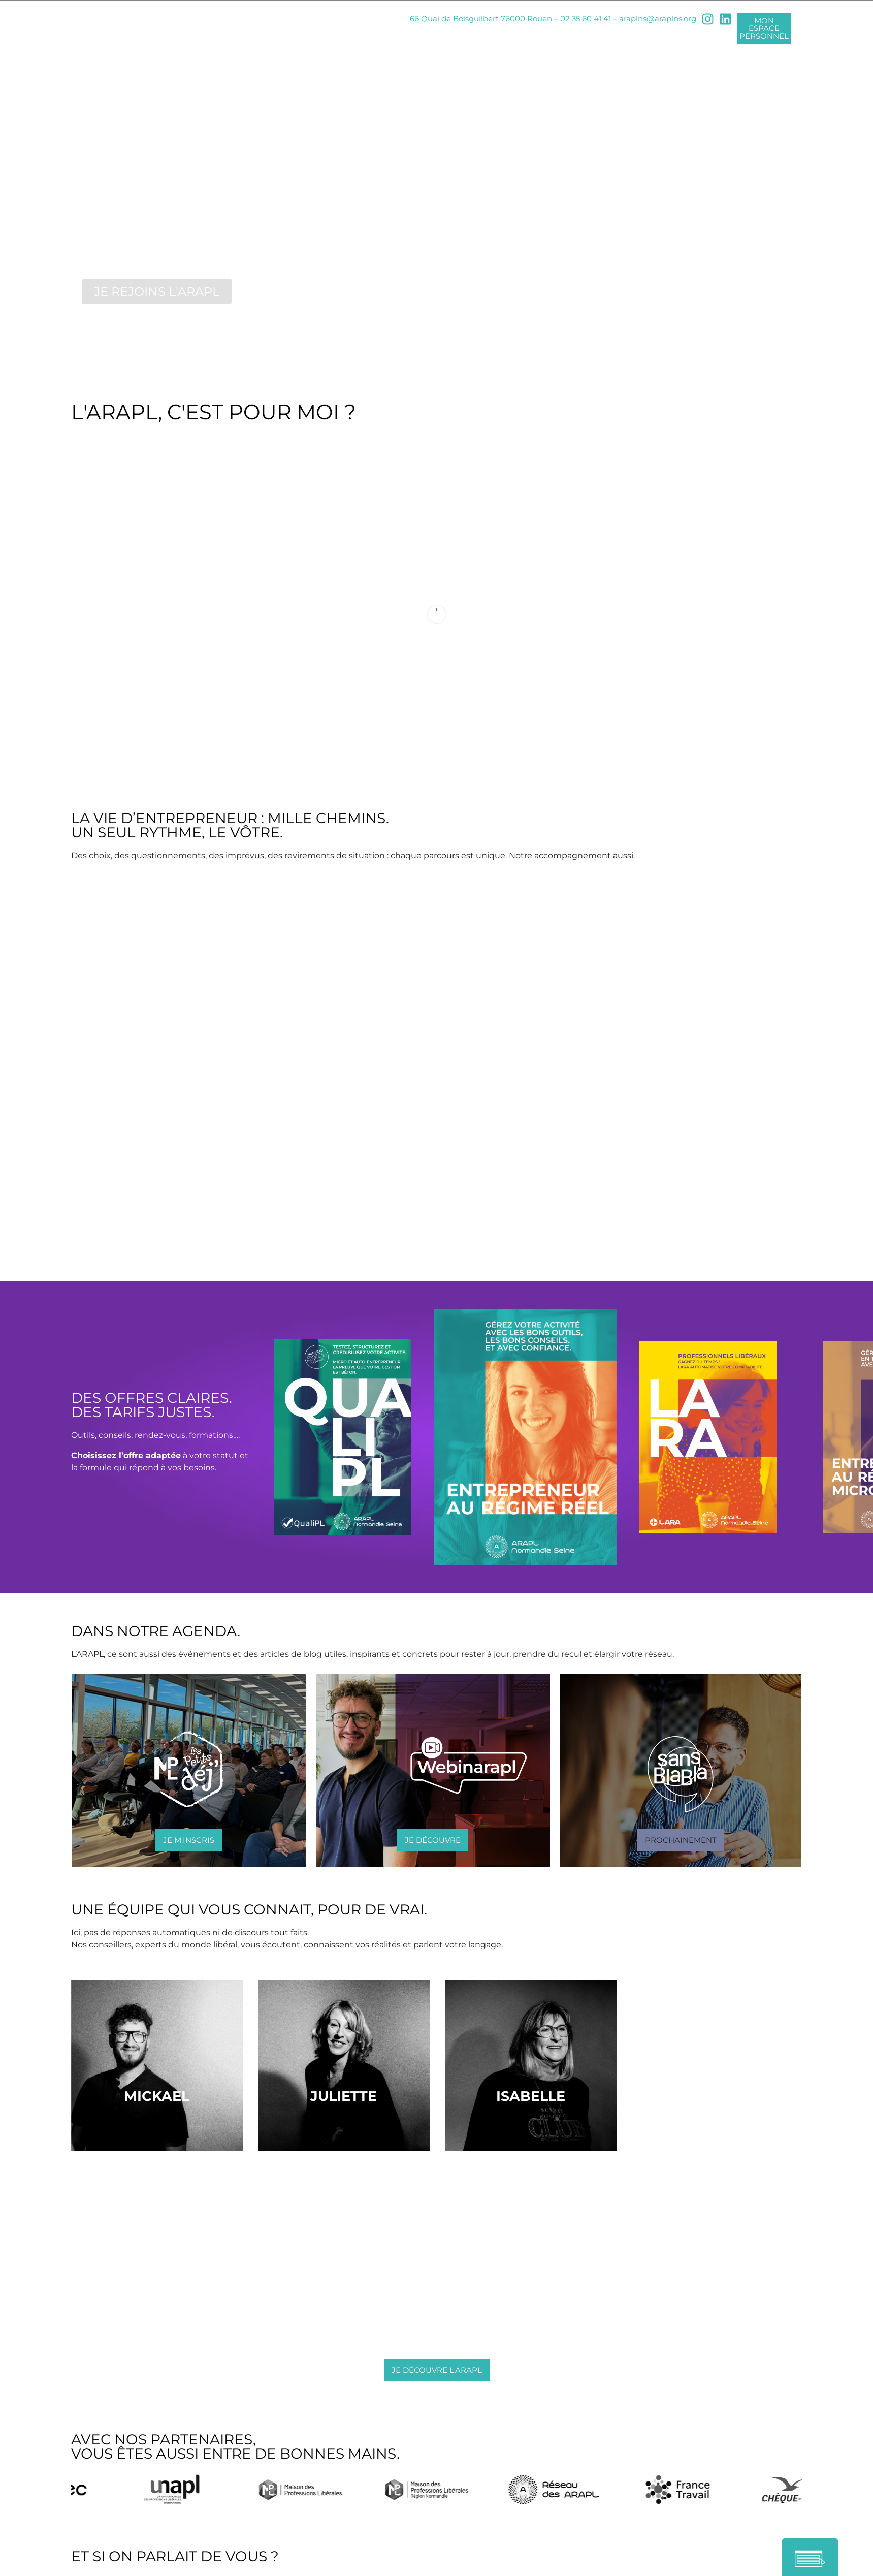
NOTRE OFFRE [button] (411, 39)
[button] (680, 1842)
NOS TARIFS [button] (489, 39)
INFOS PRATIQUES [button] (575, 39)
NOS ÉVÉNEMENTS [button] (676, 39)
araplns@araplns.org (657, 18)
